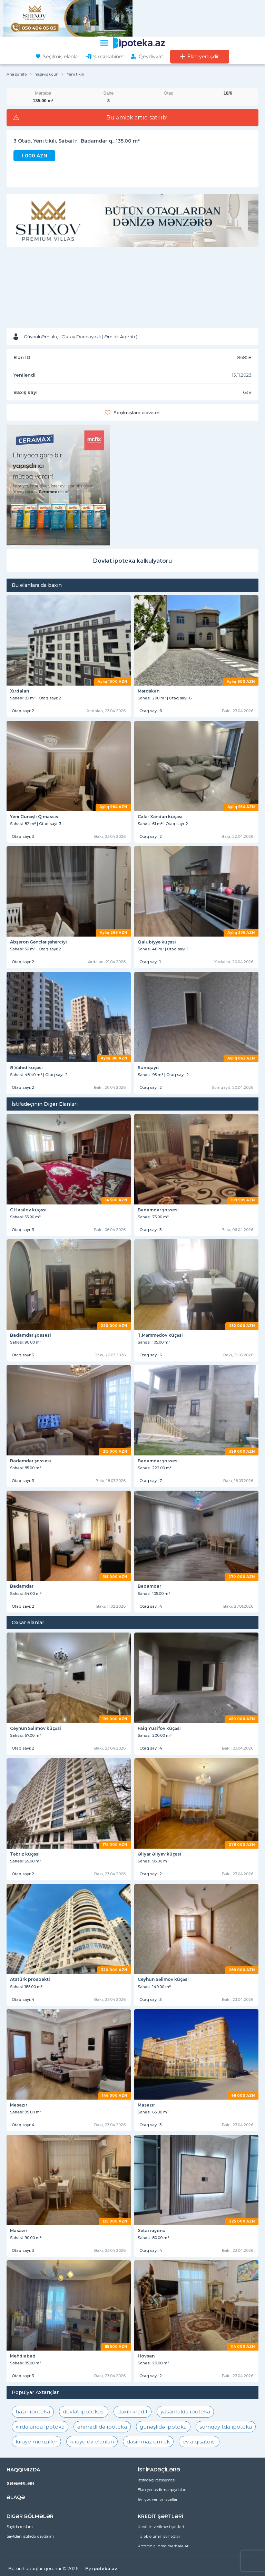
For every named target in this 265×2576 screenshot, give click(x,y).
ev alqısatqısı (199, 2441)
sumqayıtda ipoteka (225, 2426)
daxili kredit (132, 2411)
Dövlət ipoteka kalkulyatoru (132, 561)
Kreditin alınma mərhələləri (163, 2546)
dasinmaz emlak (148, 2441)
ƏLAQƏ (16, 2497)
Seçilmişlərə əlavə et (137, 412)
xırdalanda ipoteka (40, 2426)
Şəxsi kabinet (108, 57)
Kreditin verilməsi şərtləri (161, 2526)
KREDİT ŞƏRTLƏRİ (160, 2516)
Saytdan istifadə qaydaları (30, 2536)
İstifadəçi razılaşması (156, 2480)
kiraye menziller (36, 2441)
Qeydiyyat (151, 57)
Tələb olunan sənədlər (159, 2536)
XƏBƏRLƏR (21, 2483)
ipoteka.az (104, 2568)
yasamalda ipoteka (185, 2411)
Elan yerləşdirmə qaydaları (162, 2489)
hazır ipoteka (33, 2411)
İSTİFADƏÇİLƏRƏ (159, 2470)
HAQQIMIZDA (23, 2470)
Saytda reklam (20, 2526)
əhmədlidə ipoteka (102, 2426)
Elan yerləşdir (203, 57)
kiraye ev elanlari (92, 2441)
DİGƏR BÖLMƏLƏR (30, 2516)
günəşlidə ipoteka (163, 2426)
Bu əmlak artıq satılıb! (136, 117)
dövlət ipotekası (84, 2411)
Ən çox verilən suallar (157, 2499)
